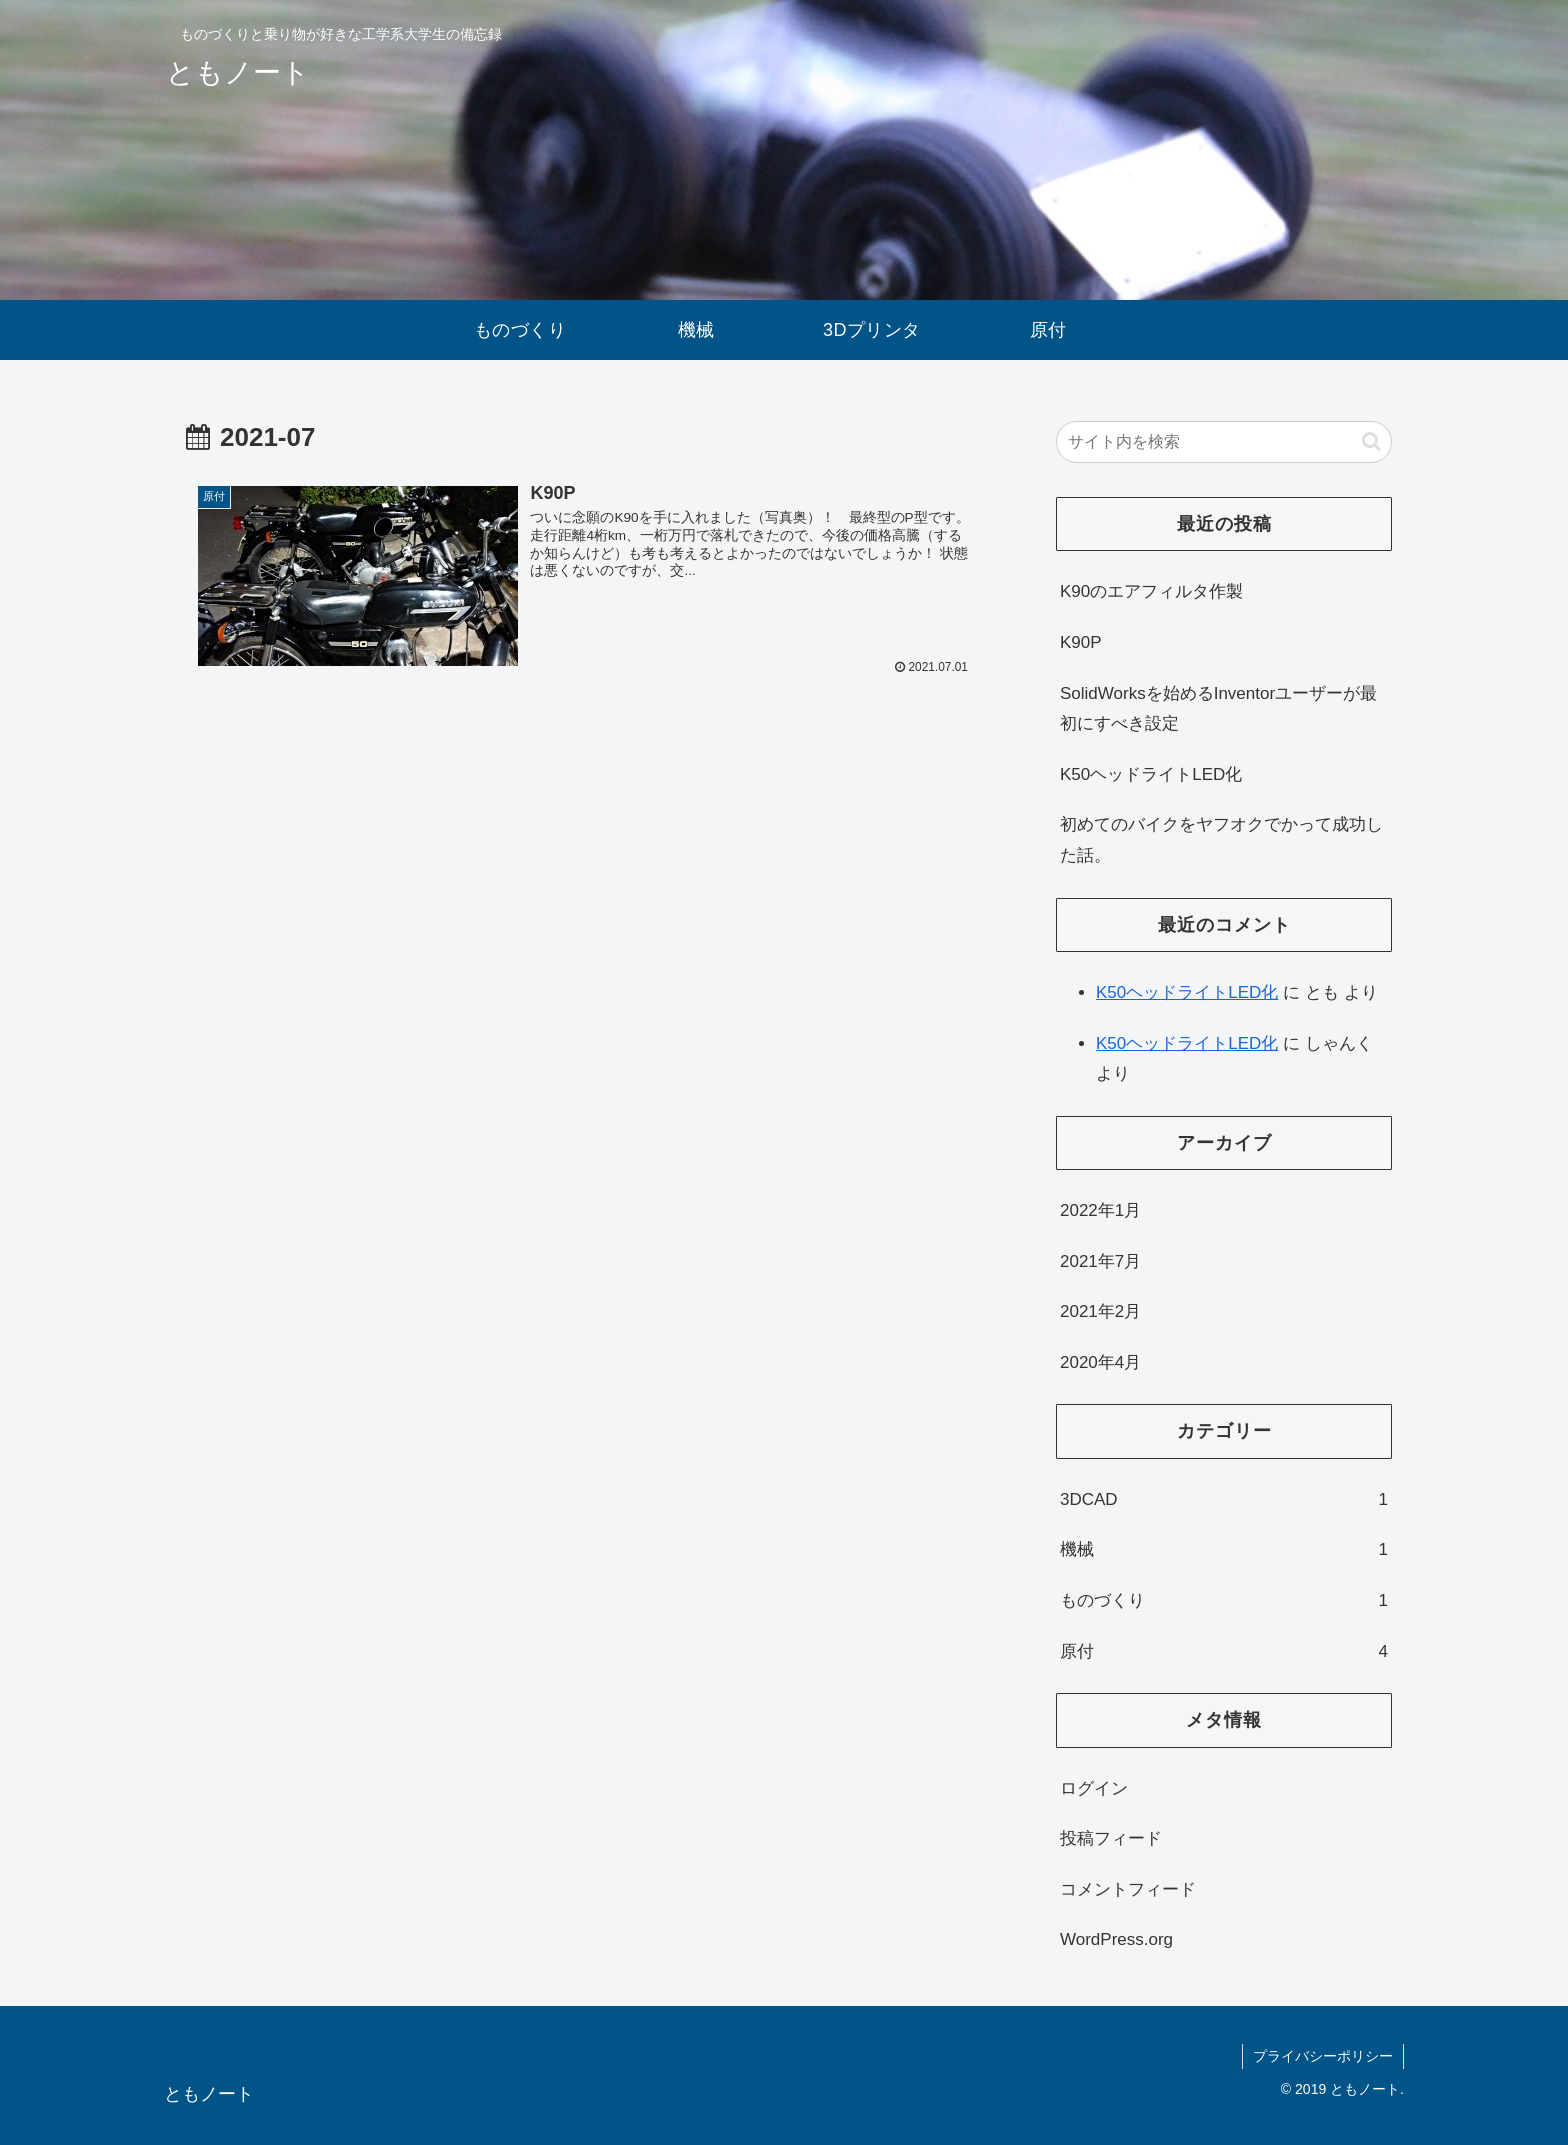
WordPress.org (1116, 1939)
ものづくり (1224, 1601)
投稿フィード (1111, 1838)
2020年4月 (1100, 1362)
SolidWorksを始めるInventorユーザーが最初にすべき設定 (1218, 709)
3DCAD (1224, 1500)
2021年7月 (1100, 1261)
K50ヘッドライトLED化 (1151, 774)
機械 (1224, 1550)
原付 (1224, 1652)
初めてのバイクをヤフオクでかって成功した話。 (1221, 840)
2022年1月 (1100, 1210)
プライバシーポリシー (1323, 2056)
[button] (1371, 441)
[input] (1224, 442)
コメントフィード (1128, 1889)
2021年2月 (1100, 1311)
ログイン (1094, 1788)
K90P (1081, 642)
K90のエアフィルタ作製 (1151, 591)
